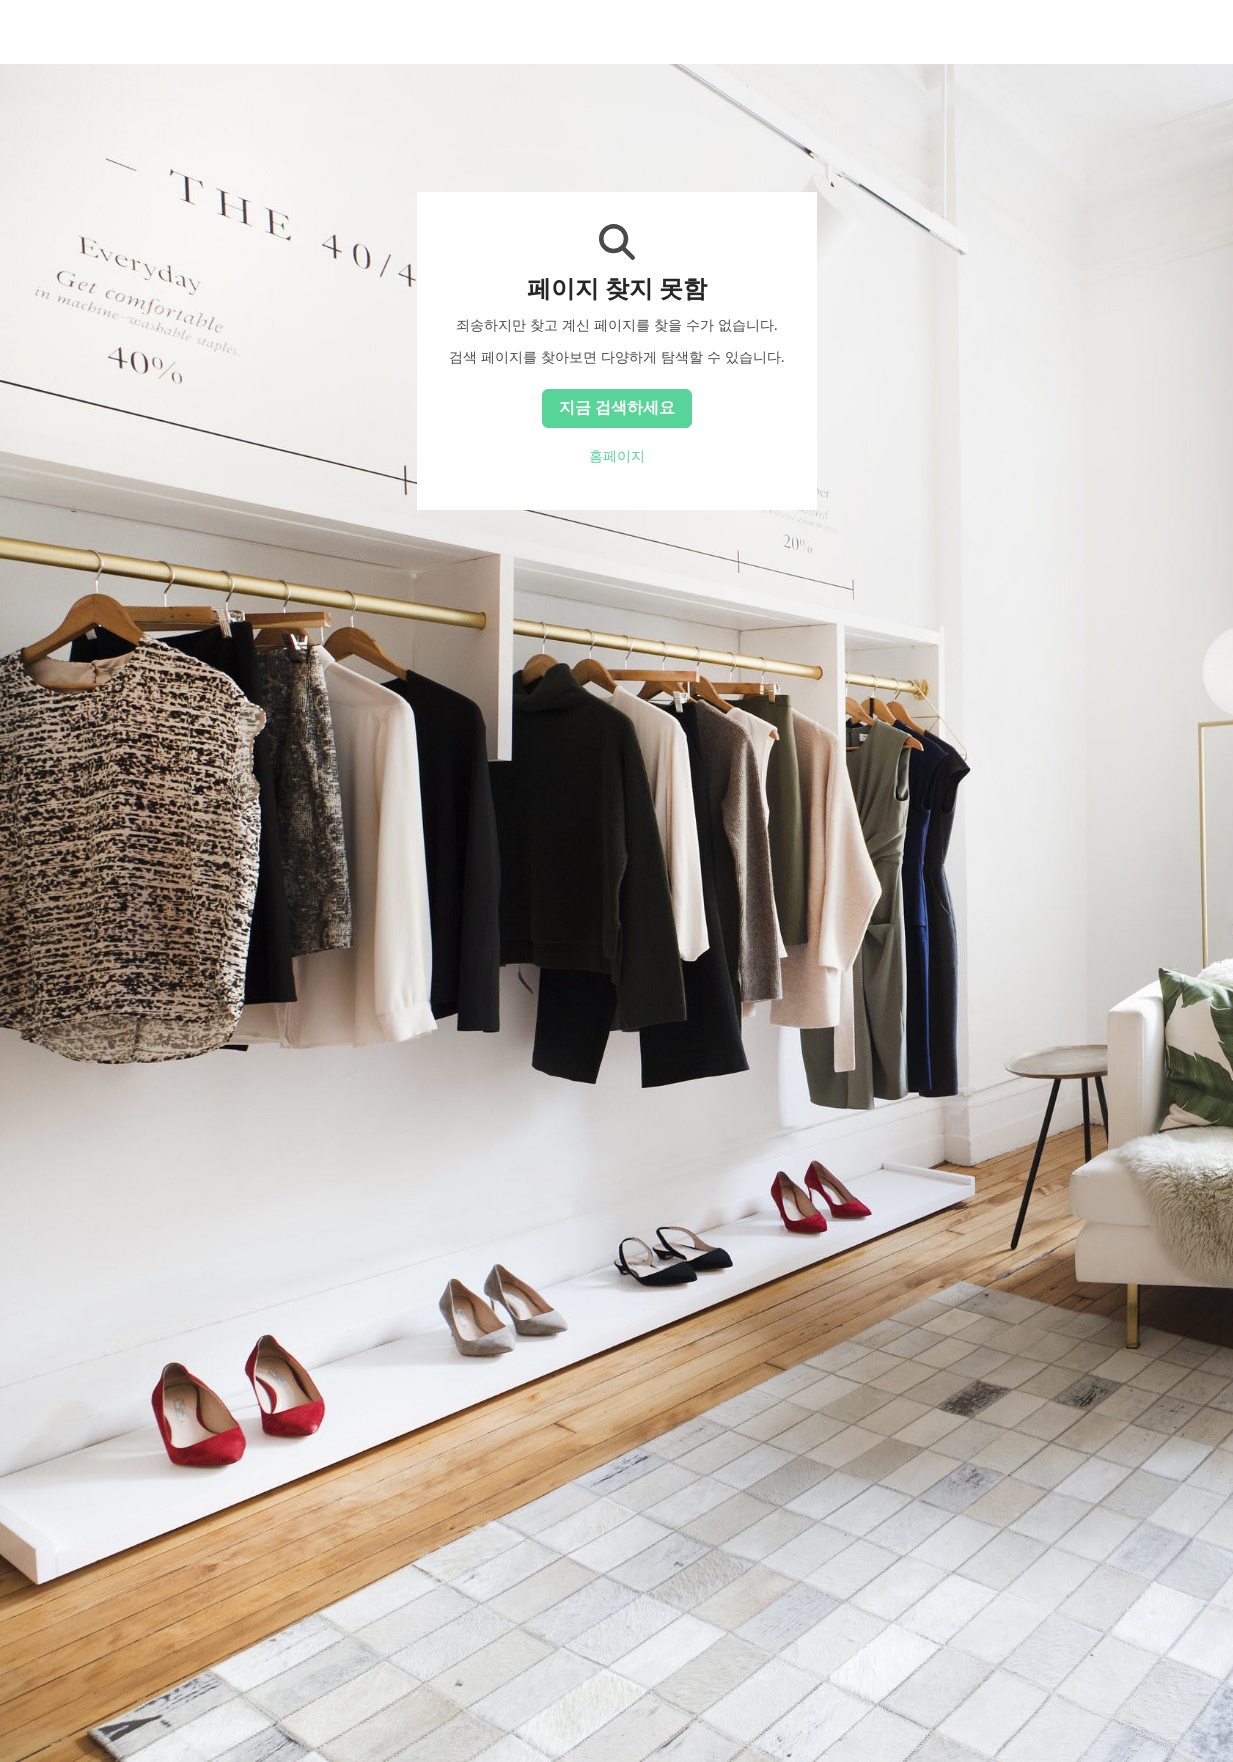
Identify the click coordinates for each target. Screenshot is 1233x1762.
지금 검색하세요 (617, 407)
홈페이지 (617, 456)
